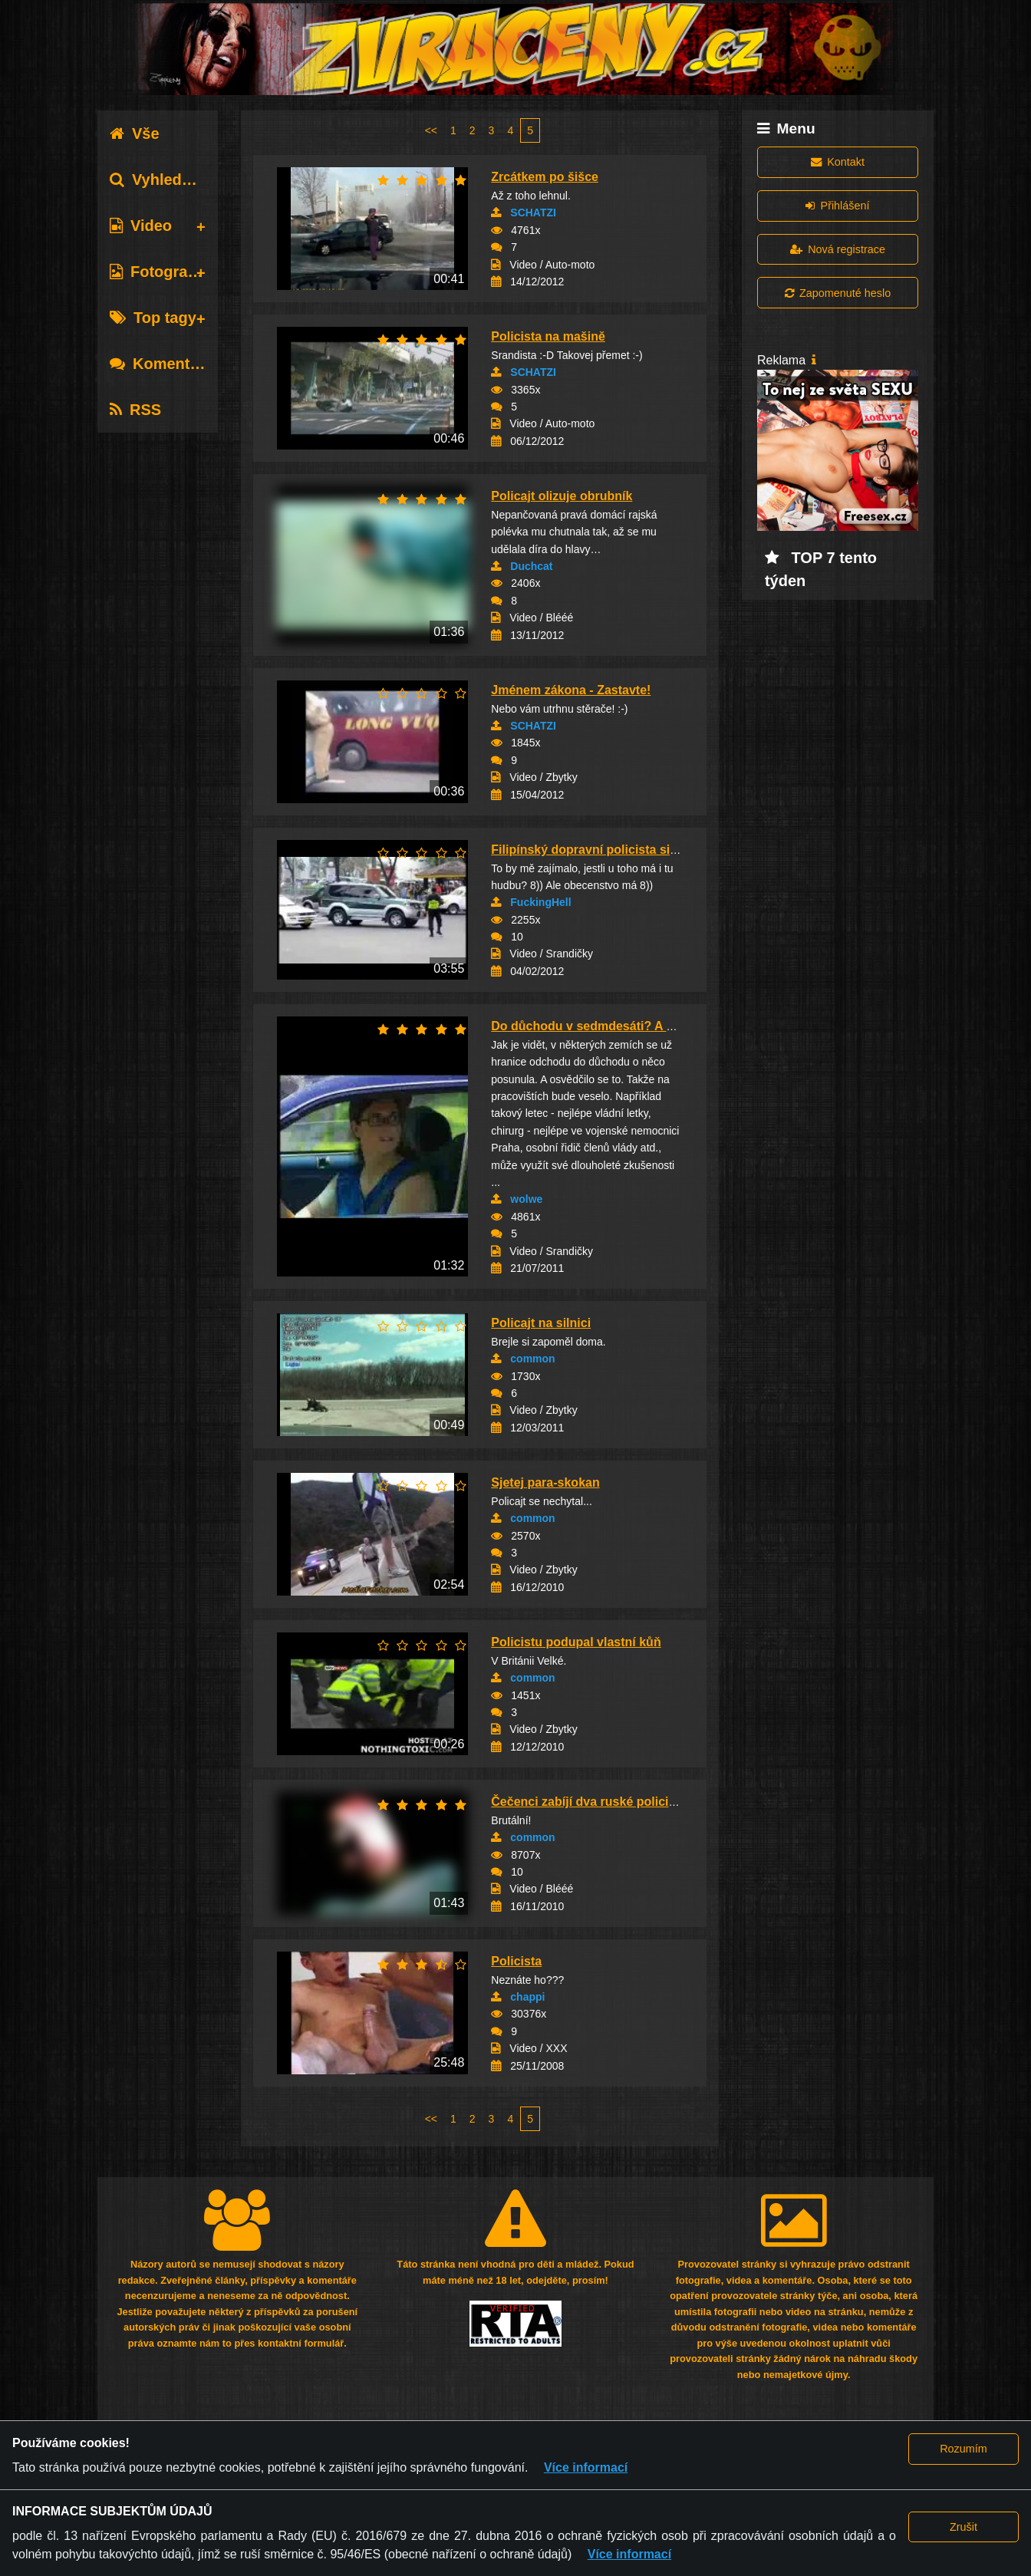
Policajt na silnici (541, 1322)
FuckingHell (540, 902)
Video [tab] (141, 225)
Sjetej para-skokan (545, 1482)
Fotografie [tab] (158, 271)
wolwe (526, 1199)
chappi (527, 1997)
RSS (135, 409)
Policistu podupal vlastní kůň (575, 1642)
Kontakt (838, 162)
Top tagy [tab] (153, 317)
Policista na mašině (548, 336)
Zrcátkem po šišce (544, 176)
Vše (135, 133)
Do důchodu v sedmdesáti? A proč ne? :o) (614, 1026)
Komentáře (161, 363)
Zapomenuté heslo (838, 293)
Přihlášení (837, 205)
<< (431, 130)
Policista (516, 1961)
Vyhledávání (165, 179)
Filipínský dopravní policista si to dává (603, 849)
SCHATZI (533, 212)
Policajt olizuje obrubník (561, 495)
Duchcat (531, 566)
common (532, 1358)
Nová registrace (837, 249)
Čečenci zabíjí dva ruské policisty (588, 1801)
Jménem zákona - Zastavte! (571, 690)
